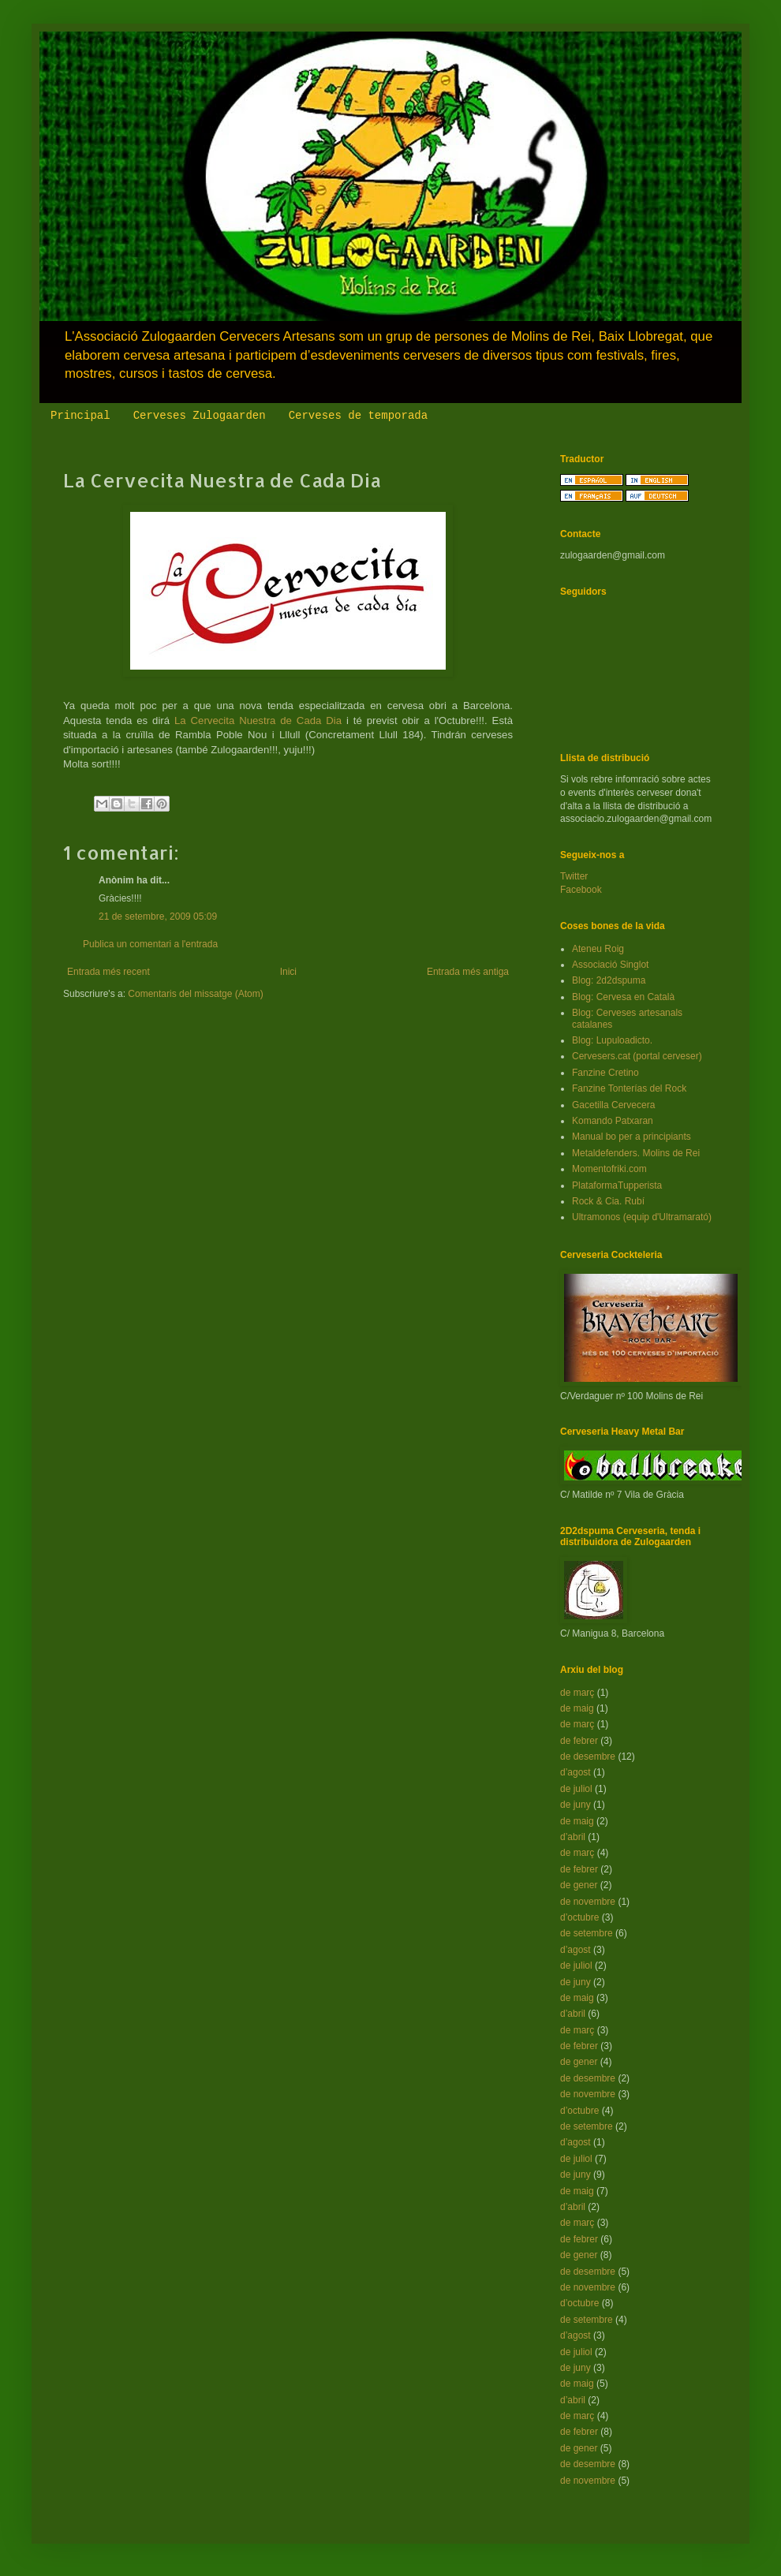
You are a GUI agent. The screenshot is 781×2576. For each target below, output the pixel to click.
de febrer (579, 1740)
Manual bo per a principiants (631, 1136)
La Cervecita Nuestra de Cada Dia (258, 720)
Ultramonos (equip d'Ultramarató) (642, 1217)
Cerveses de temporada (358, 415)
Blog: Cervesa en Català (623, 996)
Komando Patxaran (612, 1120)
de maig (577, 1708)
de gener (578, 1885)
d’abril (572, 1836)
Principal (80, 415)
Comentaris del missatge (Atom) (195, 993)
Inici (288, 971)
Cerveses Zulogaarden (199, 415)
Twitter (574, 876)
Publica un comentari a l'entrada (150, 944)
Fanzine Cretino (605, 1072)
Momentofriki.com (609, 1168)
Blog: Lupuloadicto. (612, 1040)
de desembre (587, 1756)
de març (577, 1692)
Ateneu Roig (598, 948)
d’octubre (579, 1917)
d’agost (575, 1772)
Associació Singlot (610, 964)
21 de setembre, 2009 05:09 (158, 916)
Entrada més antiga (468, 971)
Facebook (581, 889)
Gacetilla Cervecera (613, 1105)
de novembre (587, 1901)
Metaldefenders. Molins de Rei (636, 1153)
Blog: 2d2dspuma (608, 980)
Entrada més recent (108, 971)
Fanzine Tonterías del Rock (629, 1088)
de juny (575, 1804)
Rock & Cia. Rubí (608, 1201)
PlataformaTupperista (617, 1185)
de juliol (576, 1788)
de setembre (586, 1933)
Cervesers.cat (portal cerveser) (637, 1056)
